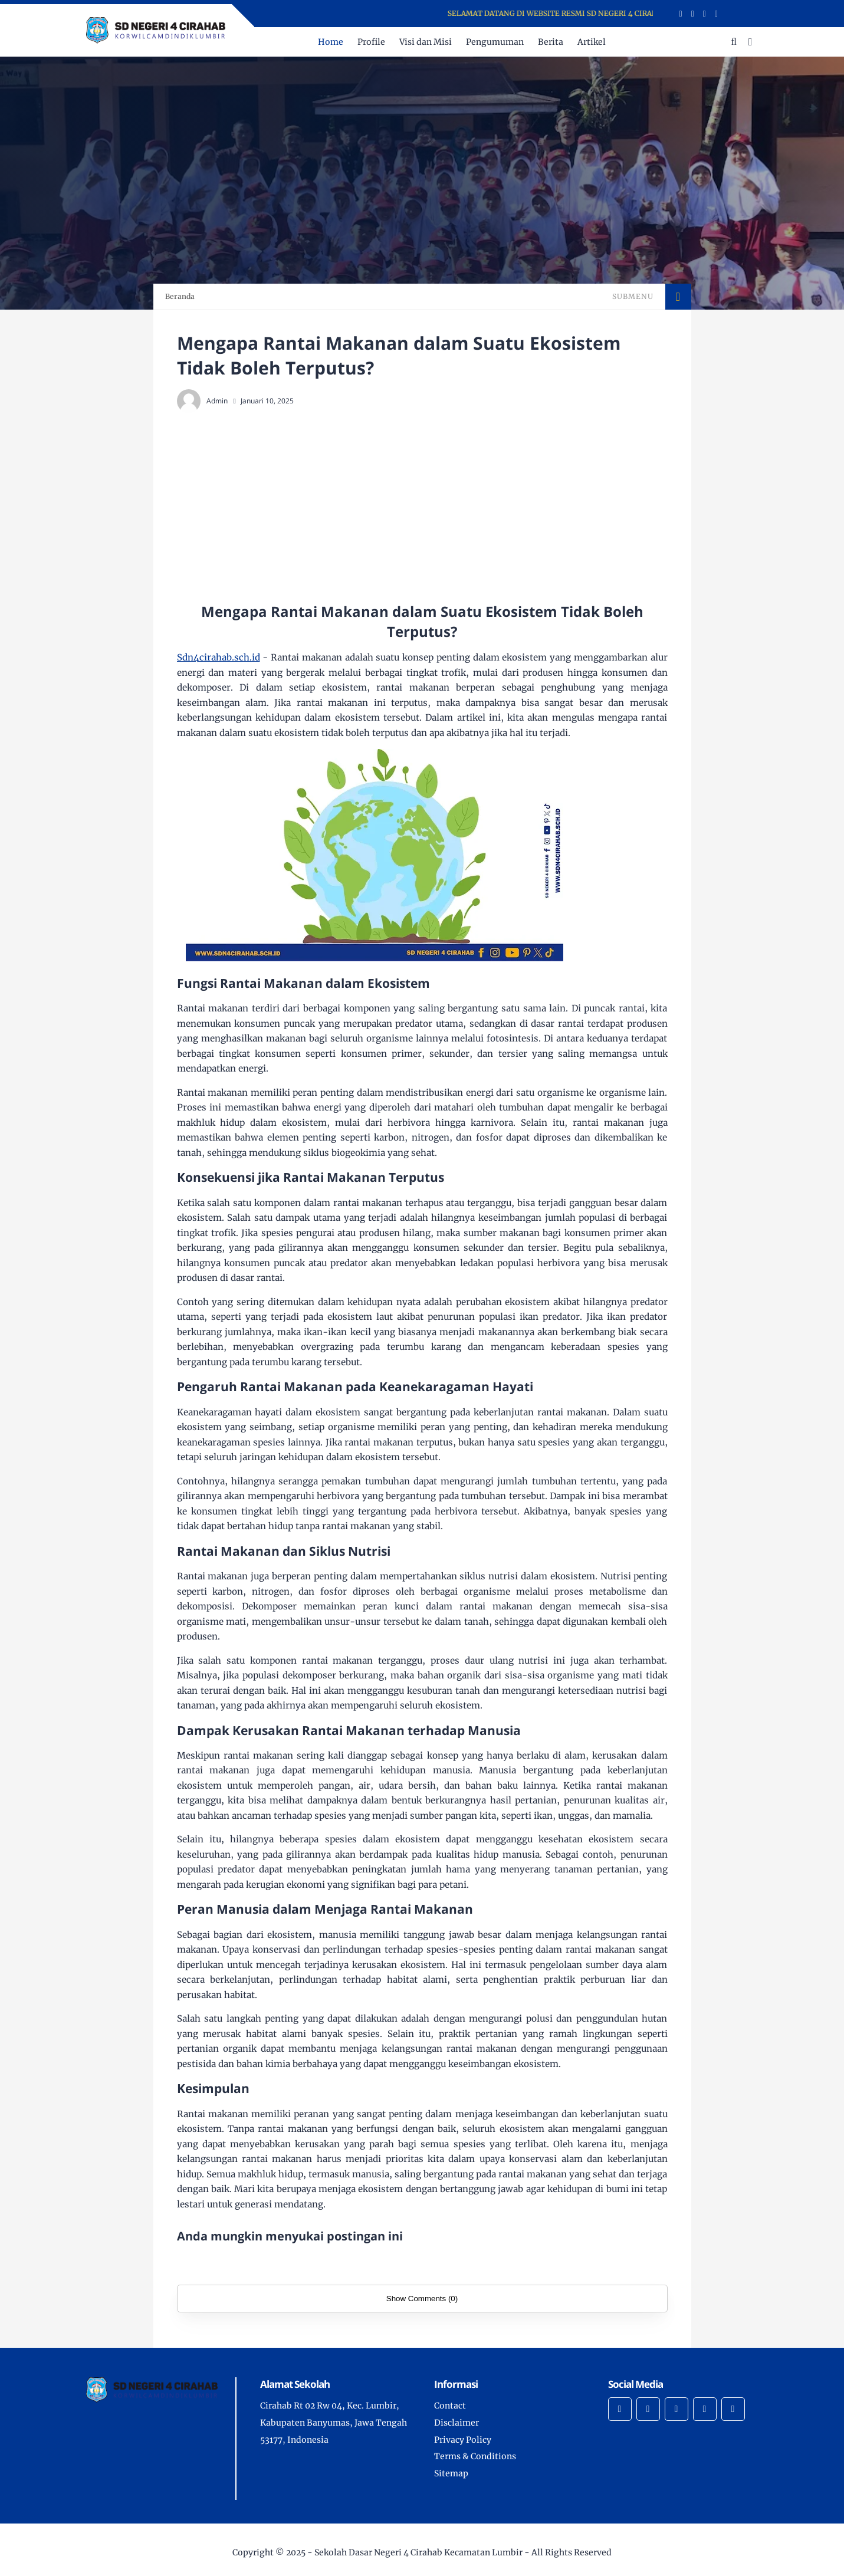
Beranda (180, 296)
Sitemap (451, 2473)
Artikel (591, 42)
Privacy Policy (462, 2439)
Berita (550, 42)
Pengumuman (495, 42)
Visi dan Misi (425, 42)
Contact (450, 2405)
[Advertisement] (446, 507)
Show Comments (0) (422, 2298)
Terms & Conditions (475, 2456)
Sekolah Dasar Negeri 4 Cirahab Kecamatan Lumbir (418, 2552)
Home (330, 42)
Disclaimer (456, 2422)
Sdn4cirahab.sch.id (218, 657)
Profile (371, 42)
